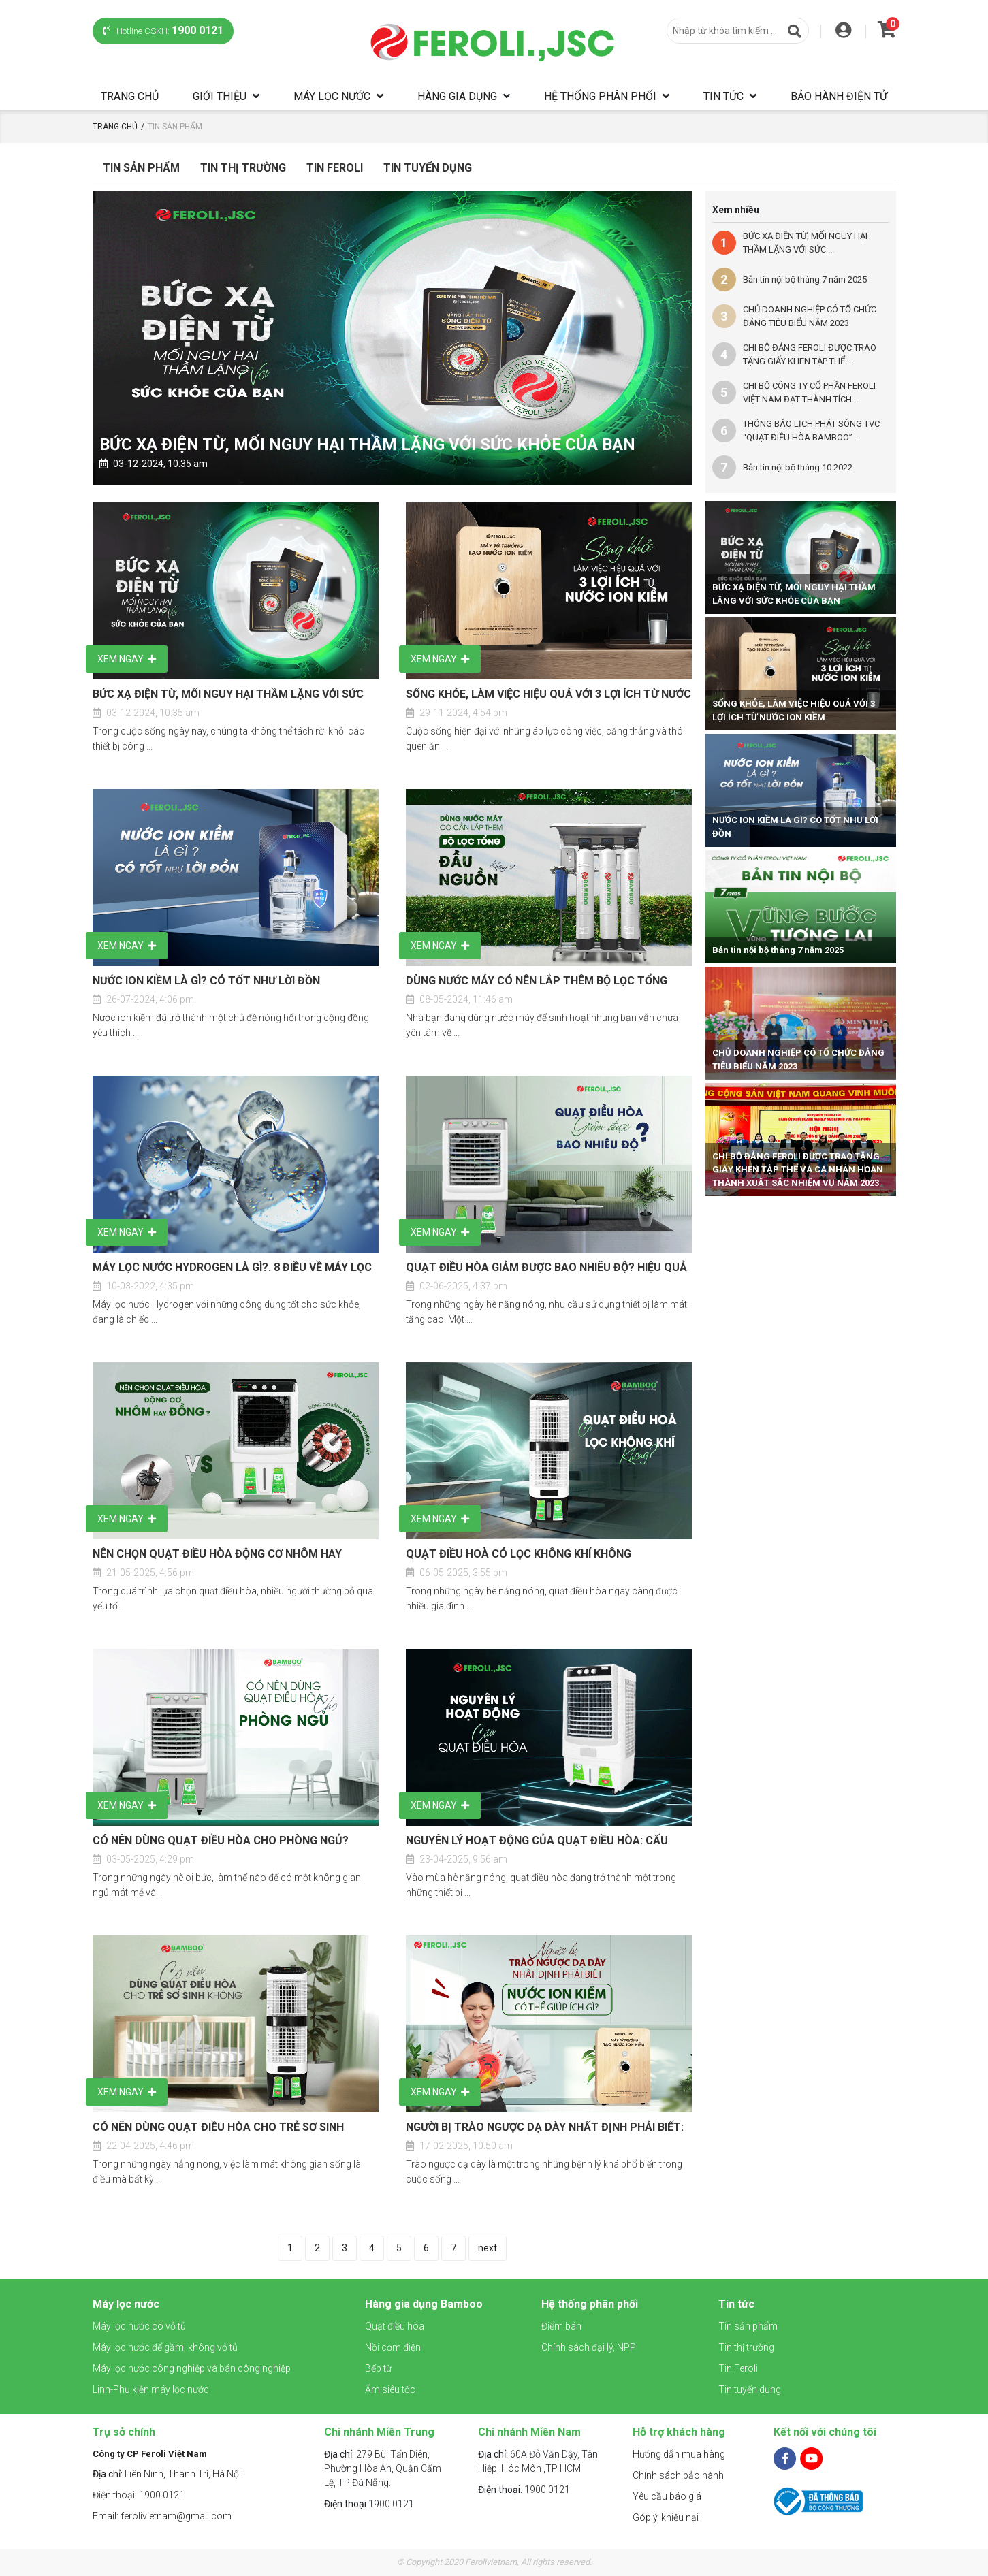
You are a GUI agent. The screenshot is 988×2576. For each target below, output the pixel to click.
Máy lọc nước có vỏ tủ (139, 2326)
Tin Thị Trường (243, 167)
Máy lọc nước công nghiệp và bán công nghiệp (192, 2368)
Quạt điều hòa (394, 2326)
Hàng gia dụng (457, 96)
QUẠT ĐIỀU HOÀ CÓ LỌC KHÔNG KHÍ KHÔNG (518, 1553)
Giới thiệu (219, 96)
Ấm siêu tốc (390, 2389)
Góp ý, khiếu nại (666, 2517)
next (487, 2247)
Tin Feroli (334, 167)
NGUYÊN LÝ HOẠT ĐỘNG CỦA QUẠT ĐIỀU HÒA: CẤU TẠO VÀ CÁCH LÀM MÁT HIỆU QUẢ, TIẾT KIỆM (537, 1841)
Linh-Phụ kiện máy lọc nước (151, 2389)
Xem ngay (126, 659)
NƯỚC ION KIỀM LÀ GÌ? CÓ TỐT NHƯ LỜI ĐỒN (206, 980)
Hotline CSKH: (163, 30)
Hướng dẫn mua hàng (679, 2454)
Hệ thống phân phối (600, 96)
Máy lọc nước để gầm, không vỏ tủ (165, 2347)
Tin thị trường (746, 2347)
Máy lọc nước (331, 96)
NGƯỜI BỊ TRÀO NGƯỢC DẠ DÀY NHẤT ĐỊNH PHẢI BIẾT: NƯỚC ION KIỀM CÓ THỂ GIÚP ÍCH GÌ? (545, 2128)
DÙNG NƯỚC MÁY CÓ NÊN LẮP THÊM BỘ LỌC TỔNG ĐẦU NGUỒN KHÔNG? (536, 981)
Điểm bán (561, 2326)
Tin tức (723, 96)
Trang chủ (130, 96)
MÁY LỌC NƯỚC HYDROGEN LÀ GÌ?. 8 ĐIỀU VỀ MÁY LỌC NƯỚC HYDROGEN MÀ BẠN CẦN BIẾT (232, 1268)
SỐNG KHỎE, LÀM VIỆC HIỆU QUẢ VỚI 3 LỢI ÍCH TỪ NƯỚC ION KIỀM (548, 695)
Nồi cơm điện (393, 2347)
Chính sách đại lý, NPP (588, 2347)
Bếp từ (378, 2368)
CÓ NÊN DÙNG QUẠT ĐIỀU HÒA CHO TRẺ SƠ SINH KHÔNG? (218, 2128)
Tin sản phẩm (141, 167)
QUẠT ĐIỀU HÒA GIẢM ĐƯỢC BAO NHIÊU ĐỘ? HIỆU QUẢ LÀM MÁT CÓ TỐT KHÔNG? (546, 1268)
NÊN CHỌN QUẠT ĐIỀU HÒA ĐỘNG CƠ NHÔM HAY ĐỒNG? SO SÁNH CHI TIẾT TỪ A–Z (217, 1554)
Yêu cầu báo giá (667, 2496)
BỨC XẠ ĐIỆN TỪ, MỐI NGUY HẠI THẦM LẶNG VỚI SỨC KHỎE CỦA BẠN (367, 444)
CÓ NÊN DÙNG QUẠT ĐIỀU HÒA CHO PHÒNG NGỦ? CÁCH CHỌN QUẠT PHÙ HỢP (221, 1841)
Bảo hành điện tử (839, 96)
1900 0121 (369, 2503)
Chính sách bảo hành (678, 2475)
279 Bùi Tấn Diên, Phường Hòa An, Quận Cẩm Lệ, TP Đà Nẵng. (382, 2468)
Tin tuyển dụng (427, 167)
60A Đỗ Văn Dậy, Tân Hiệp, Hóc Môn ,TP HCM (538, 2461)
